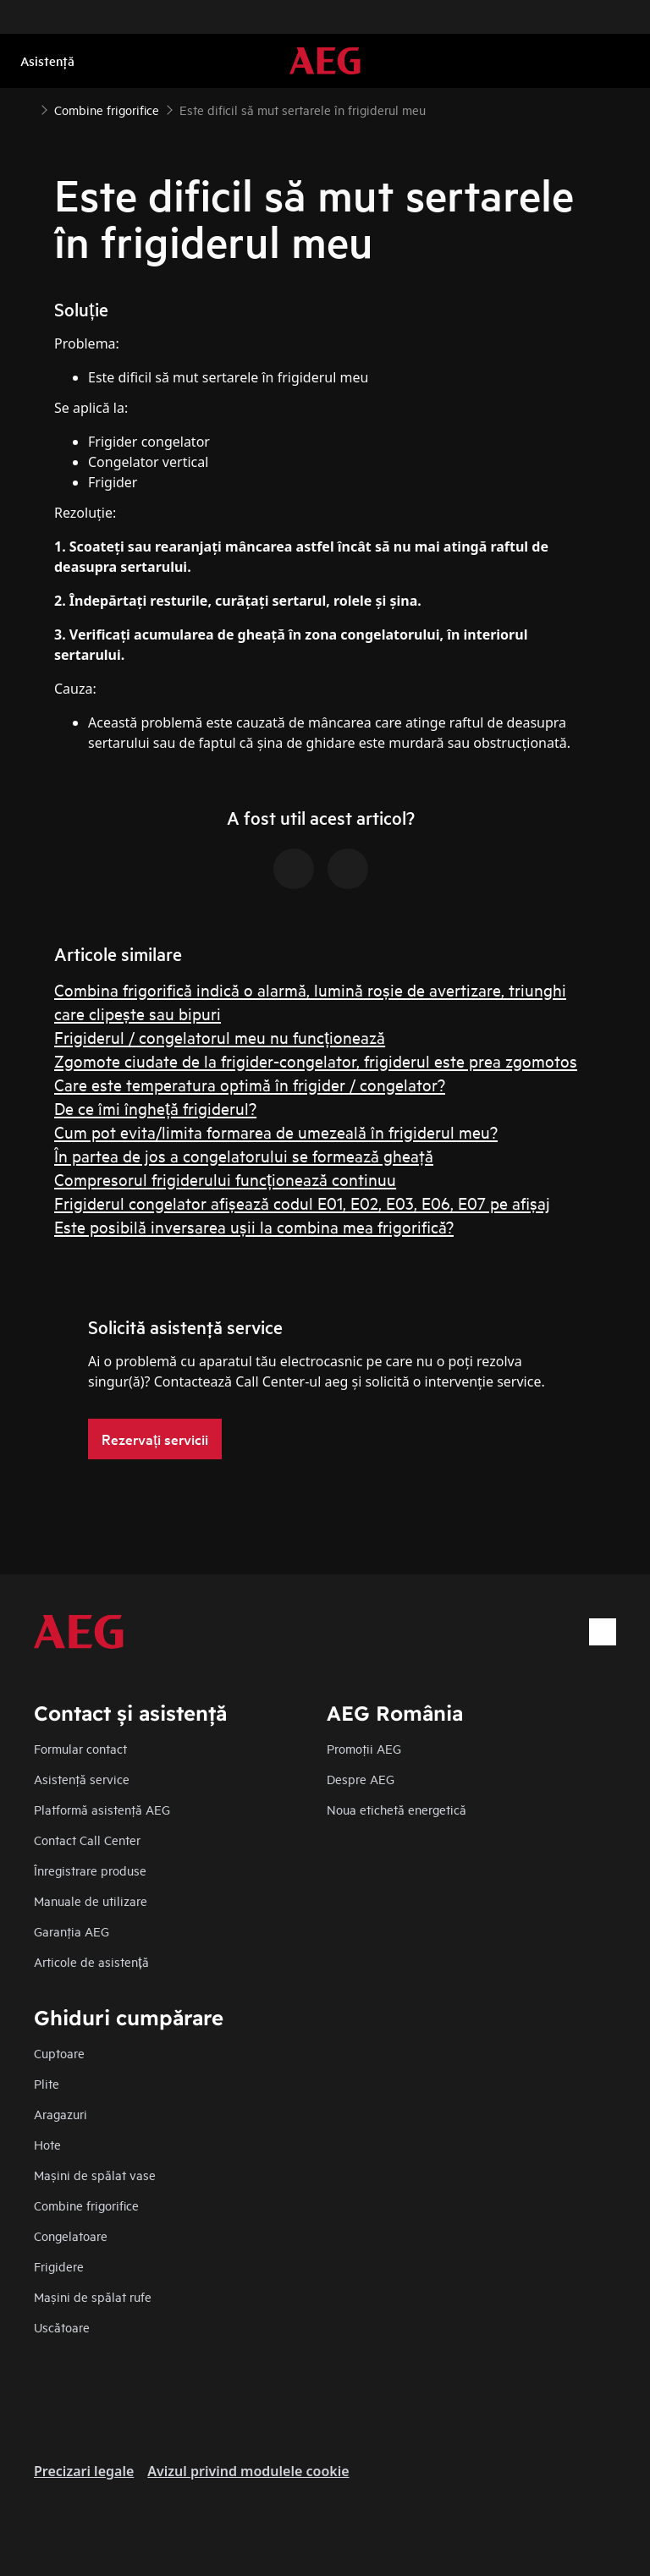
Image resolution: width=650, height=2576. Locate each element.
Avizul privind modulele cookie (248, 2471)
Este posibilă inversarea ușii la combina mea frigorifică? (254, 1226)
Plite (46, 2083)
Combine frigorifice (86, 2205)
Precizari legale (84, 2471)
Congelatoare (70, 2235)
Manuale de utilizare (90, 1900)
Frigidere (59, 2266)
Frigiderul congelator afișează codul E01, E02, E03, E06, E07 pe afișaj (302, 1202)
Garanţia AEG (71, 1931)
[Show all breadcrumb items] (27, 108)
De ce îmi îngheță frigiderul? (155, 1107)
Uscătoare (62, 2327)
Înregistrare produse (90, 1870)
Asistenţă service (81, 1779)
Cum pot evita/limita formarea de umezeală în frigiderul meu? (276, 1131)
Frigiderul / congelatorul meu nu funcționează (219, 1036)
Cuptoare (59, 2053)
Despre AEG (360, 1779)
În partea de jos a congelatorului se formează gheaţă (243, 1155)
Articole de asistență (91, 1961)
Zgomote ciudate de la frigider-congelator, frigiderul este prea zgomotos (315, 1060)
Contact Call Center (87, 1840)
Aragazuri (60, 2114)
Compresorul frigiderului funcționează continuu (225, 1178)
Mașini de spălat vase (95, 2175)
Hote (47, 2144)
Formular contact (80, 1748)
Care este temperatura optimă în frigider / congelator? (249, 1084)
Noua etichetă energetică (396, 1809)
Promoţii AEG (364, 1748)
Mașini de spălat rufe (92, 2296)
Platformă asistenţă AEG (102, 1809)
